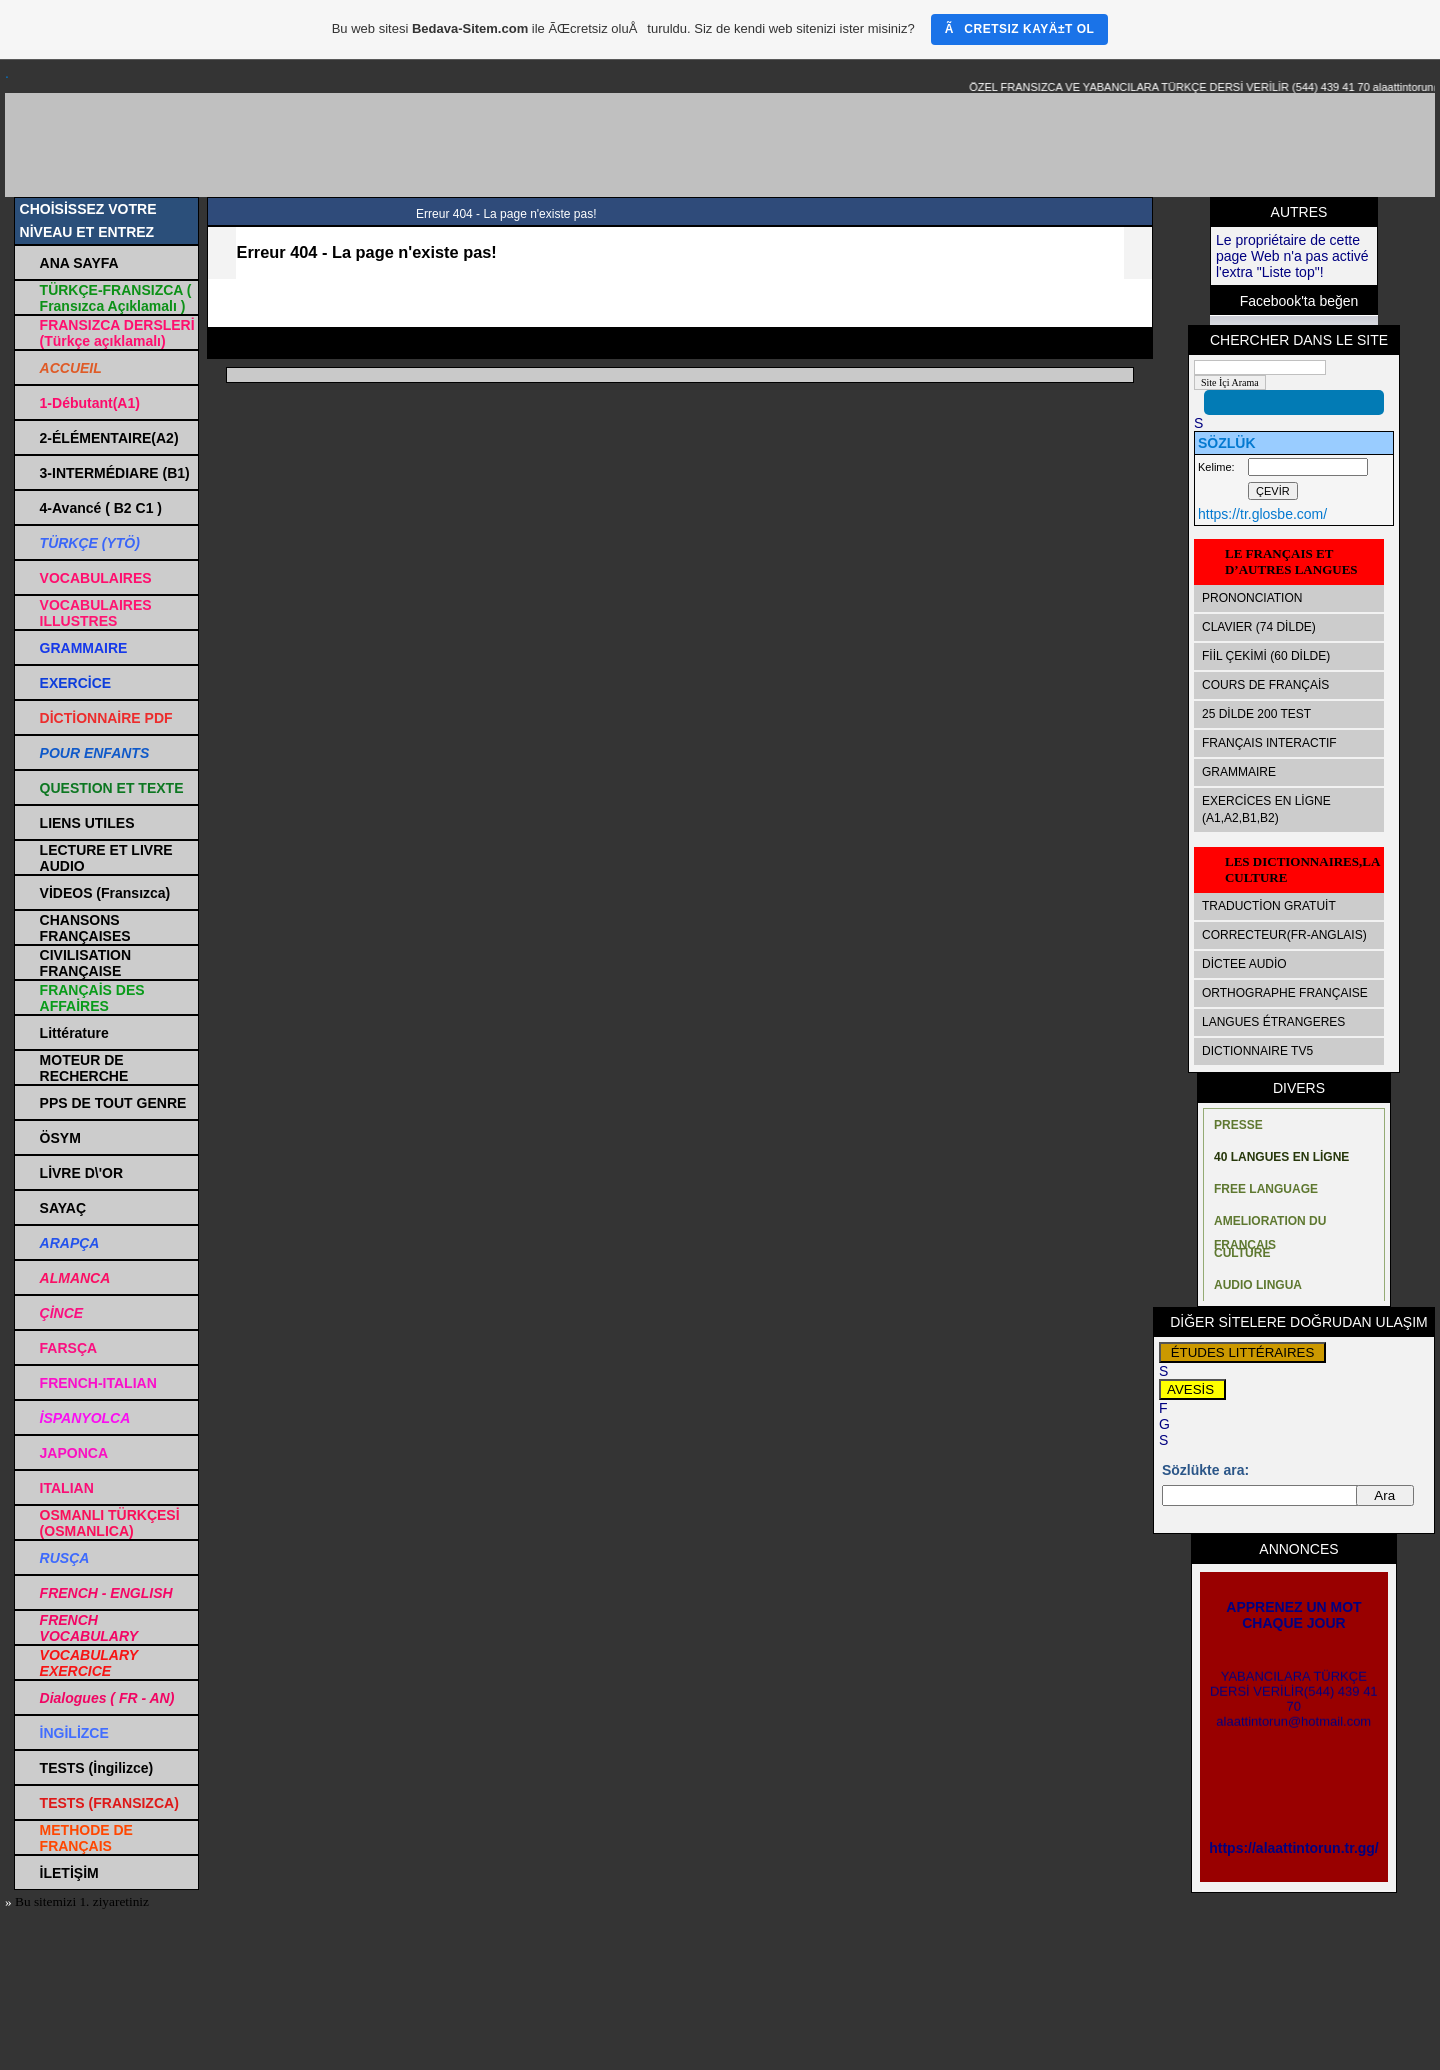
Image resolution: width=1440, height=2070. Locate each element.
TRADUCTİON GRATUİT (1269, 906)
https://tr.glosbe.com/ (1262, 514)
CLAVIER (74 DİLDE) (1259, 627)
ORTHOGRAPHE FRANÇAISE (1285, 993)
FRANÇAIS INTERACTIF (1269, 743)
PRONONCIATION (1252, 598)
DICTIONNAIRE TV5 (1257, 1051)
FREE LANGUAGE (1266, 1189)
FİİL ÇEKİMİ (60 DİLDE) (1266, 656)
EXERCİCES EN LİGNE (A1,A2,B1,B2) (1266, 809)
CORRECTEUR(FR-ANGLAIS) (1284, 935)
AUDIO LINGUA (1258, 1285)
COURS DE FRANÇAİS (1265, 685)
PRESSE (1238, 1125)
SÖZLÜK (1227, 443)
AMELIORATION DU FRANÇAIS (1270, 1225)
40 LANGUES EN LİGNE (1281, 1157)
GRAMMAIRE (1239, 772)
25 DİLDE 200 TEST (1256, 714)
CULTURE (1242, 1253)
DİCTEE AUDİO (1244, 964)
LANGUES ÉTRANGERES (1273, 1022)
